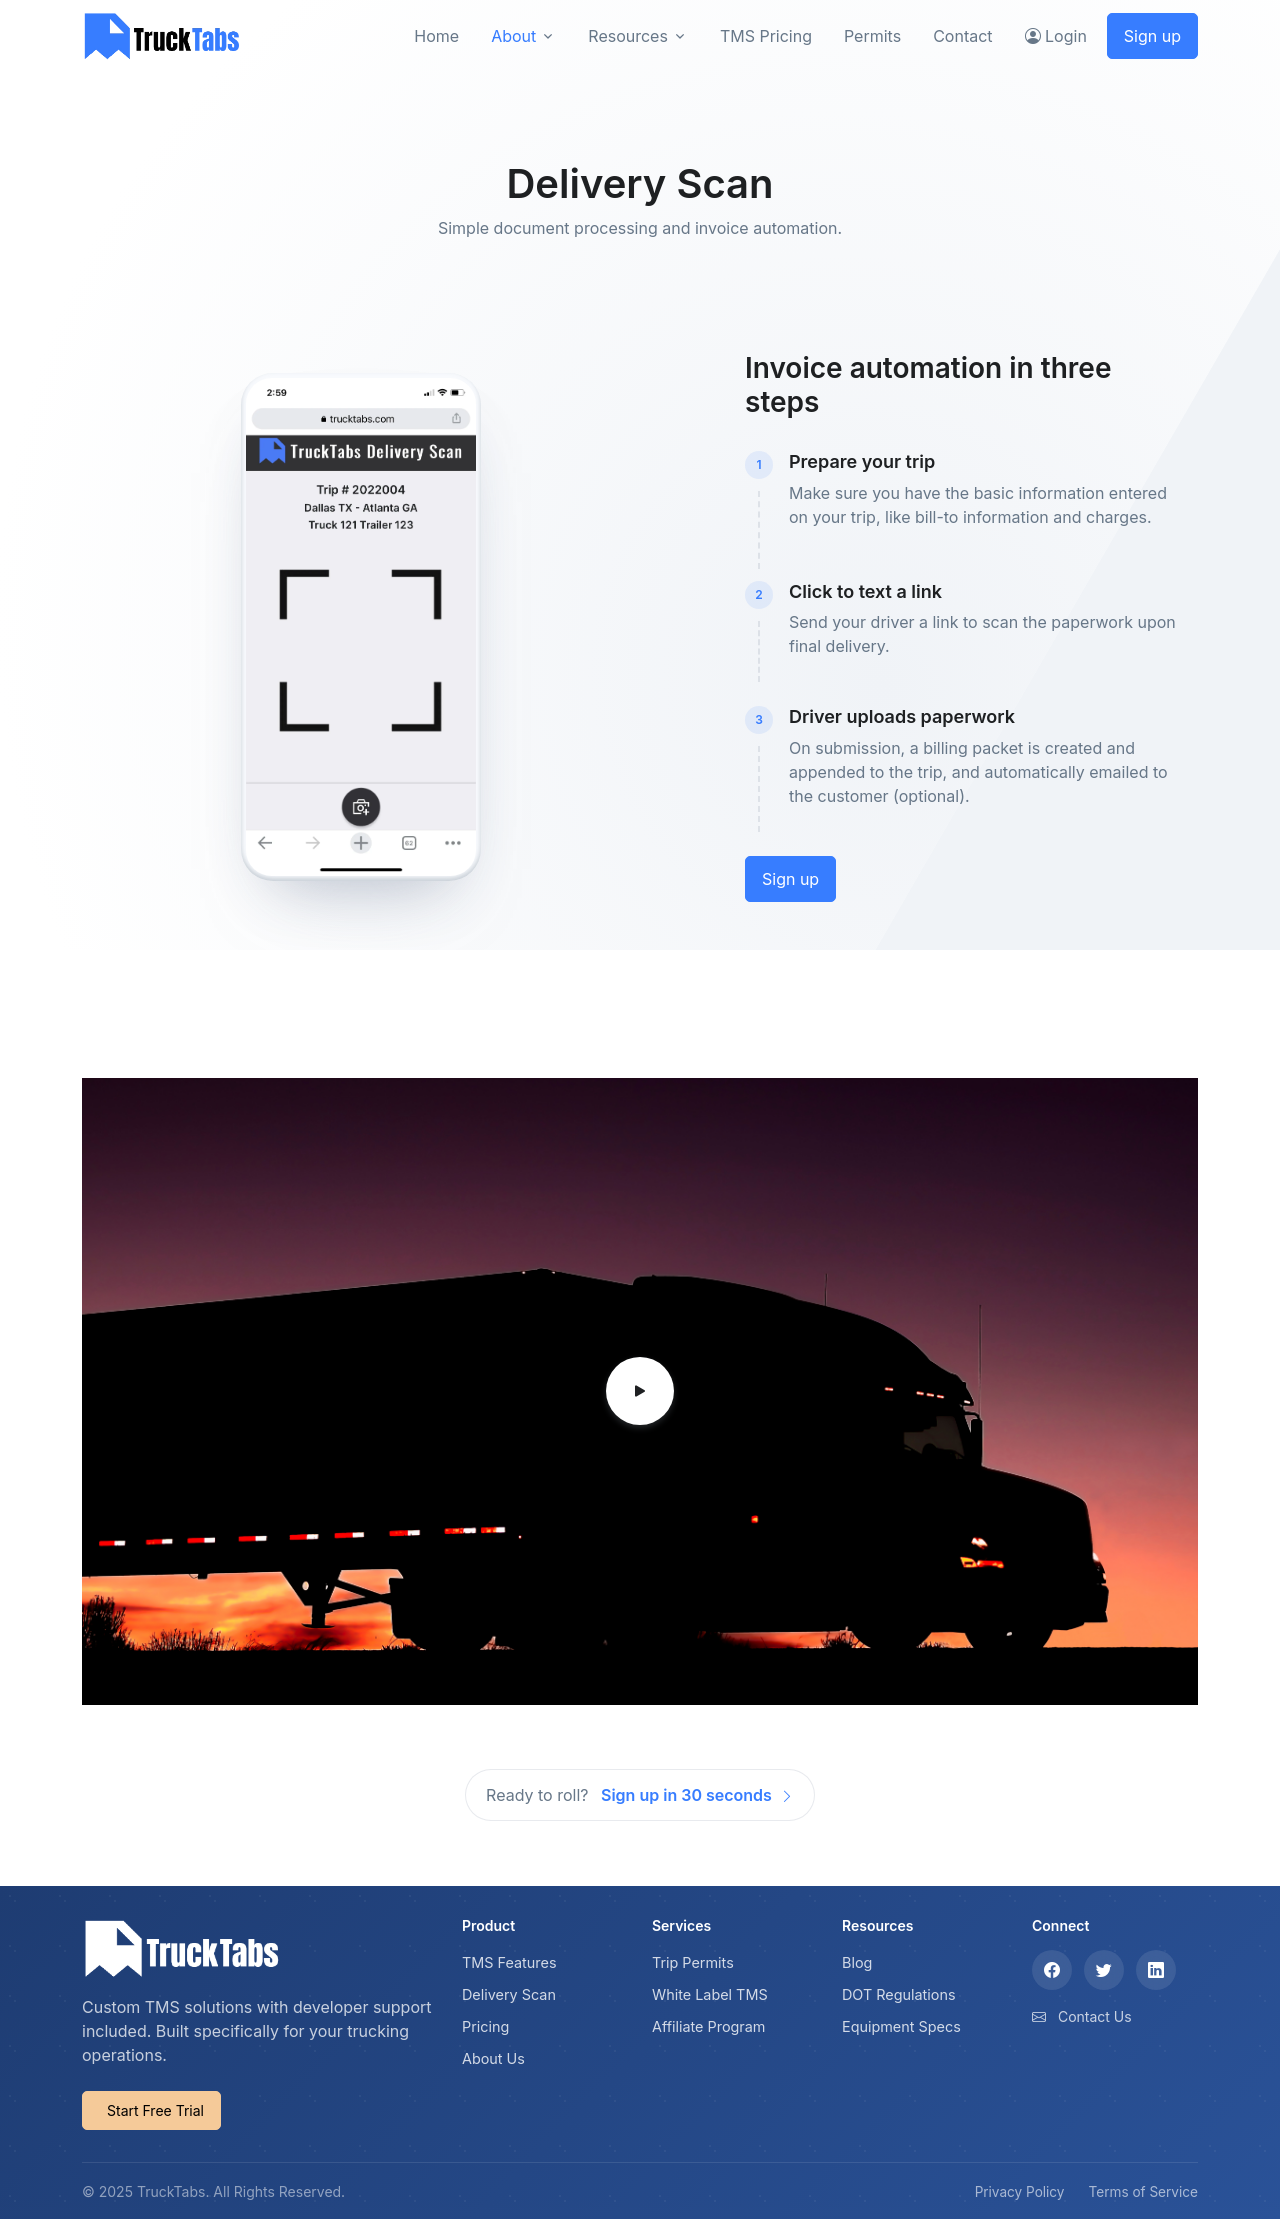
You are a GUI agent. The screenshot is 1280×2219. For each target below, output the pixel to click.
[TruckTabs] (162, 35)
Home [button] (436, 36)
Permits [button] (872, 36)
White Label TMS (710, 1994)
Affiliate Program (709, 2026)
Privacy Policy (1020, 2192)
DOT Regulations (899, 1994)
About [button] (513, 36)
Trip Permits (693, 1962)
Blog (857, 1962)
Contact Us (1095, 2016)
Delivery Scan (509, 1994)
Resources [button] (628, 36)
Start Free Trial (155, 2110)
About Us (493, 2058)
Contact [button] (962, 36)
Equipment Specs (901, 2026)
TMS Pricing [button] (766, 36)
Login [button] (1056, 36)
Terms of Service (1143, 2192)
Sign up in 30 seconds (697, 1795)
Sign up (1152, 36)
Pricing (485, 2026)
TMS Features (509, 1962)
